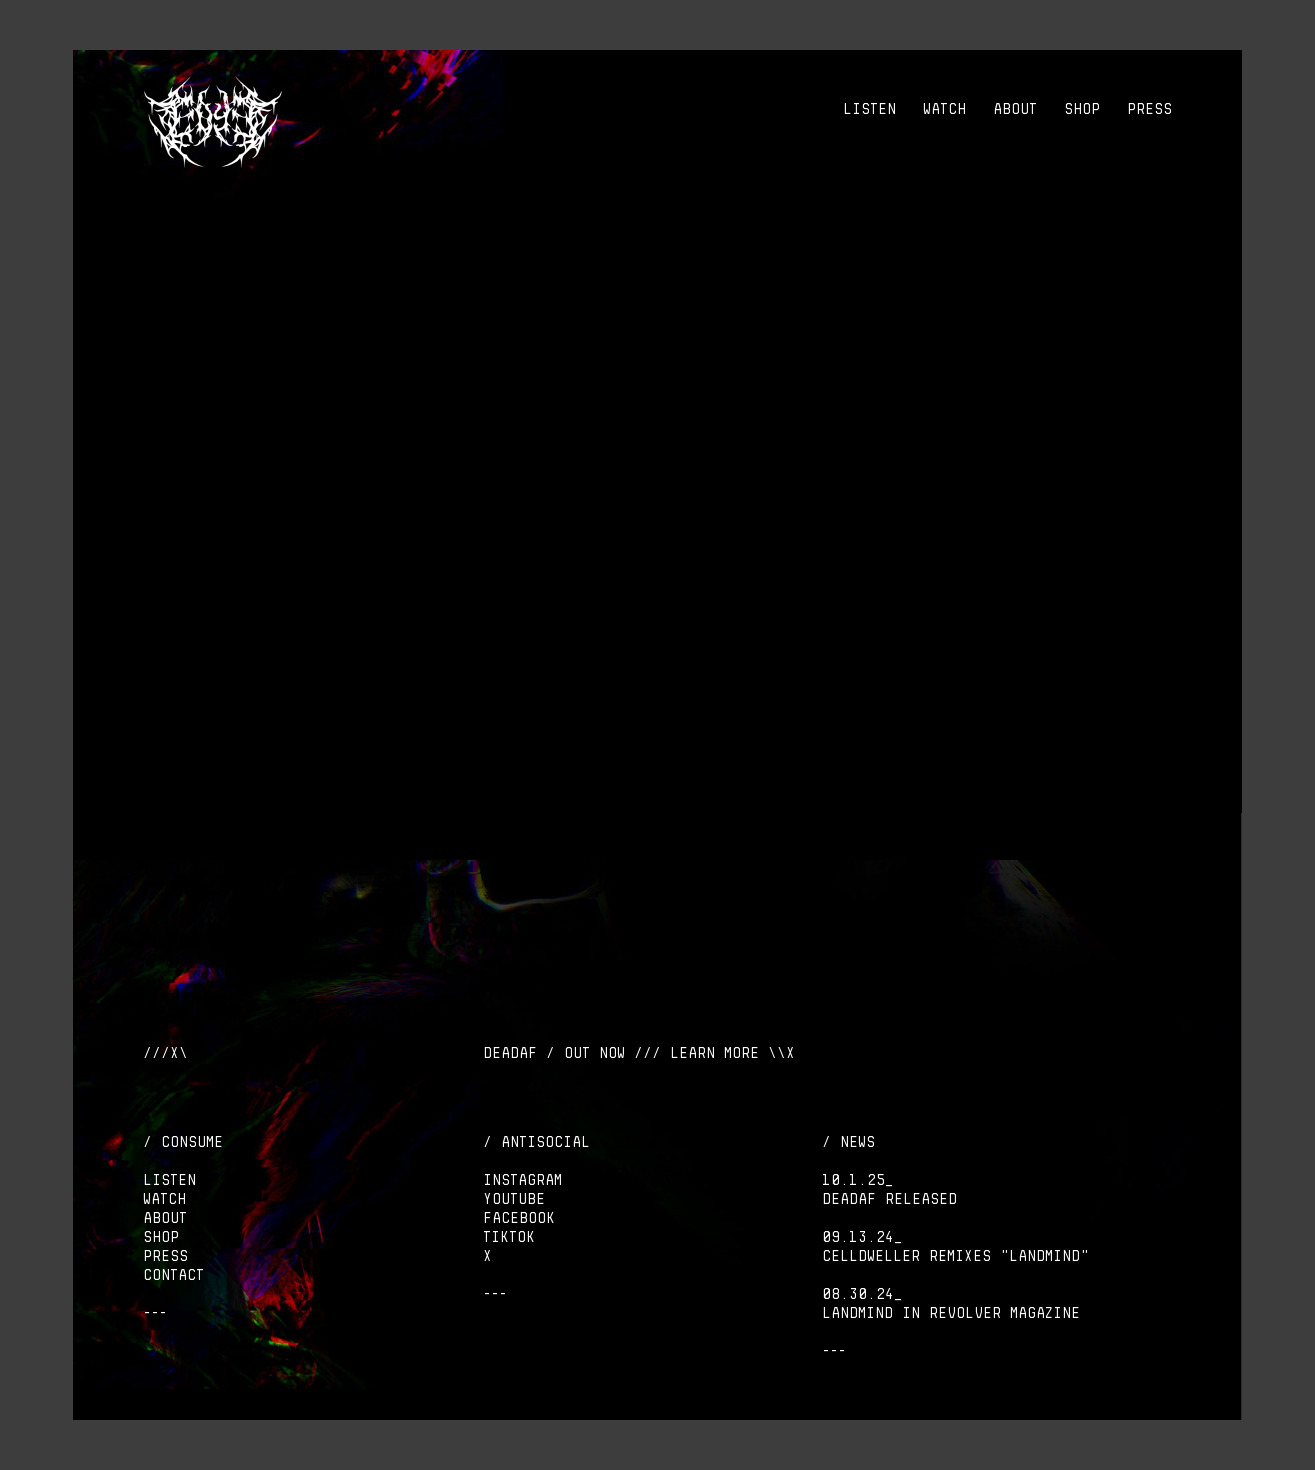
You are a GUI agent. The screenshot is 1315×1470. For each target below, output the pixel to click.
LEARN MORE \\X (732, 1053)
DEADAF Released (889, 1199)
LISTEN (869, 109)
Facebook (519, 1218)
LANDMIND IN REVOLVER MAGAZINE (951, 1313)
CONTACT (173, 1275)
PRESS (1149, 109)
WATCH (944, 109)
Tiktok (509, 1237)
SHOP (1082, 109)
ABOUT (1015, 109)
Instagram (522, 1180)
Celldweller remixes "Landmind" (955, 1256)
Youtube (514, 1199)
